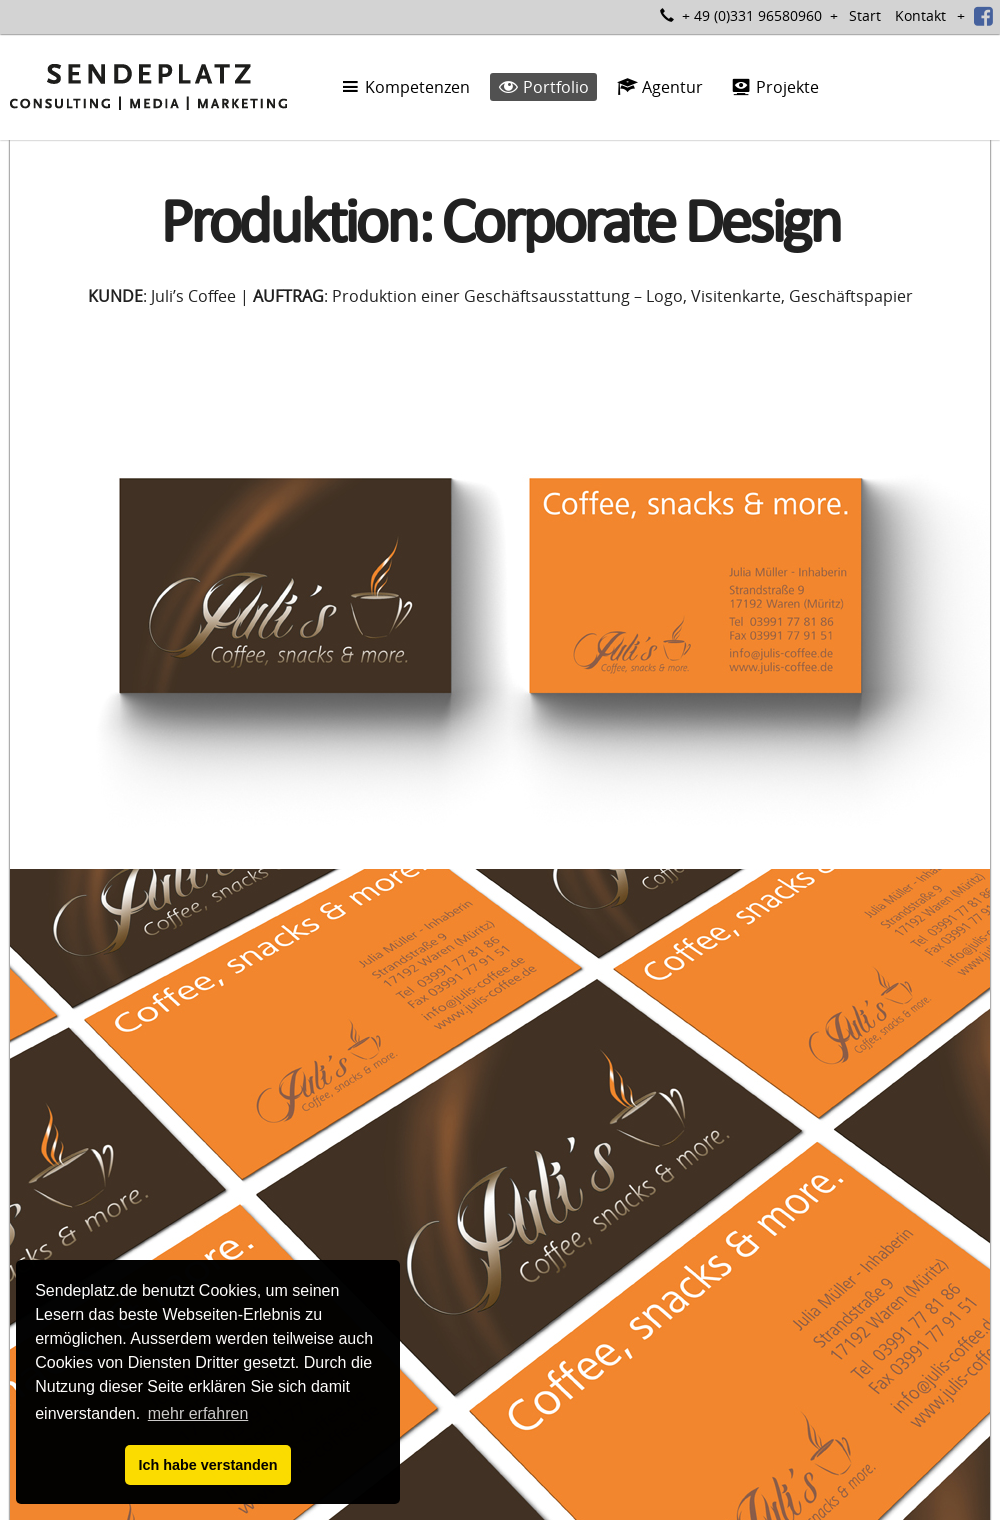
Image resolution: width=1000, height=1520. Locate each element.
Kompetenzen (405, 87)
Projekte (775, 87)
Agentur (660, 87)
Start (865, 15)
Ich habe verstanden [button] (207, 1465)
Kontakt (920, 15)
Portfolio (543, 87)
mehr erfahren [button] (198, 1413)
